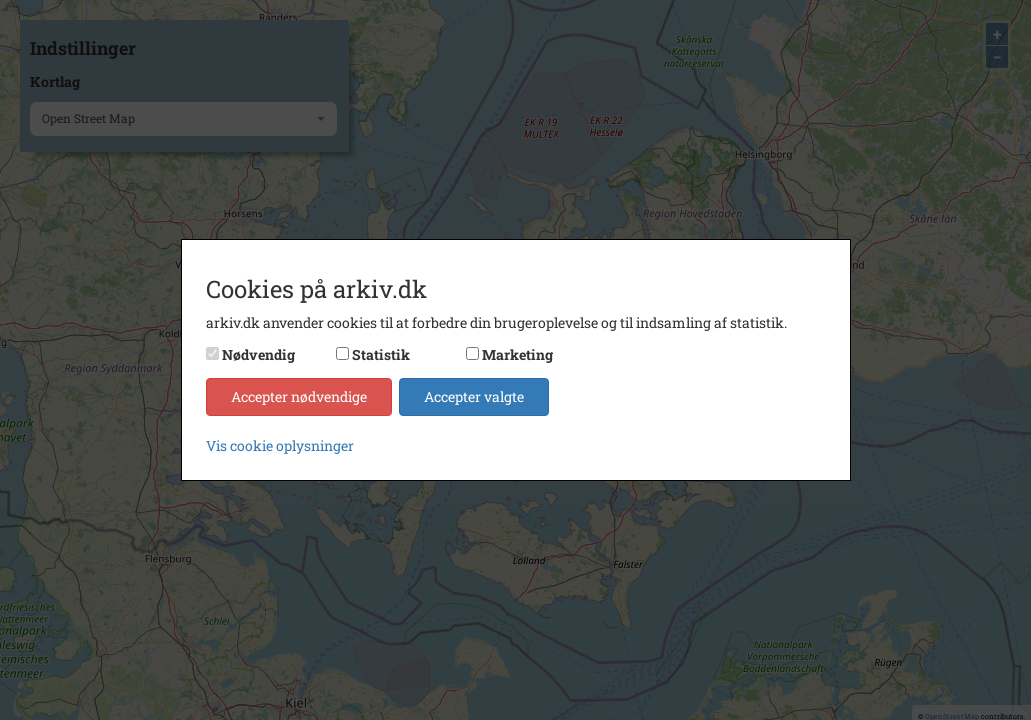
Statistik (381, 354)
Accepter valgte (474, 396)
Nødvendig (258, 354)
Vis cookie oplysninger (280, 445)
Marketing (517, 354)
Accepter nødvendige (299, 396)
